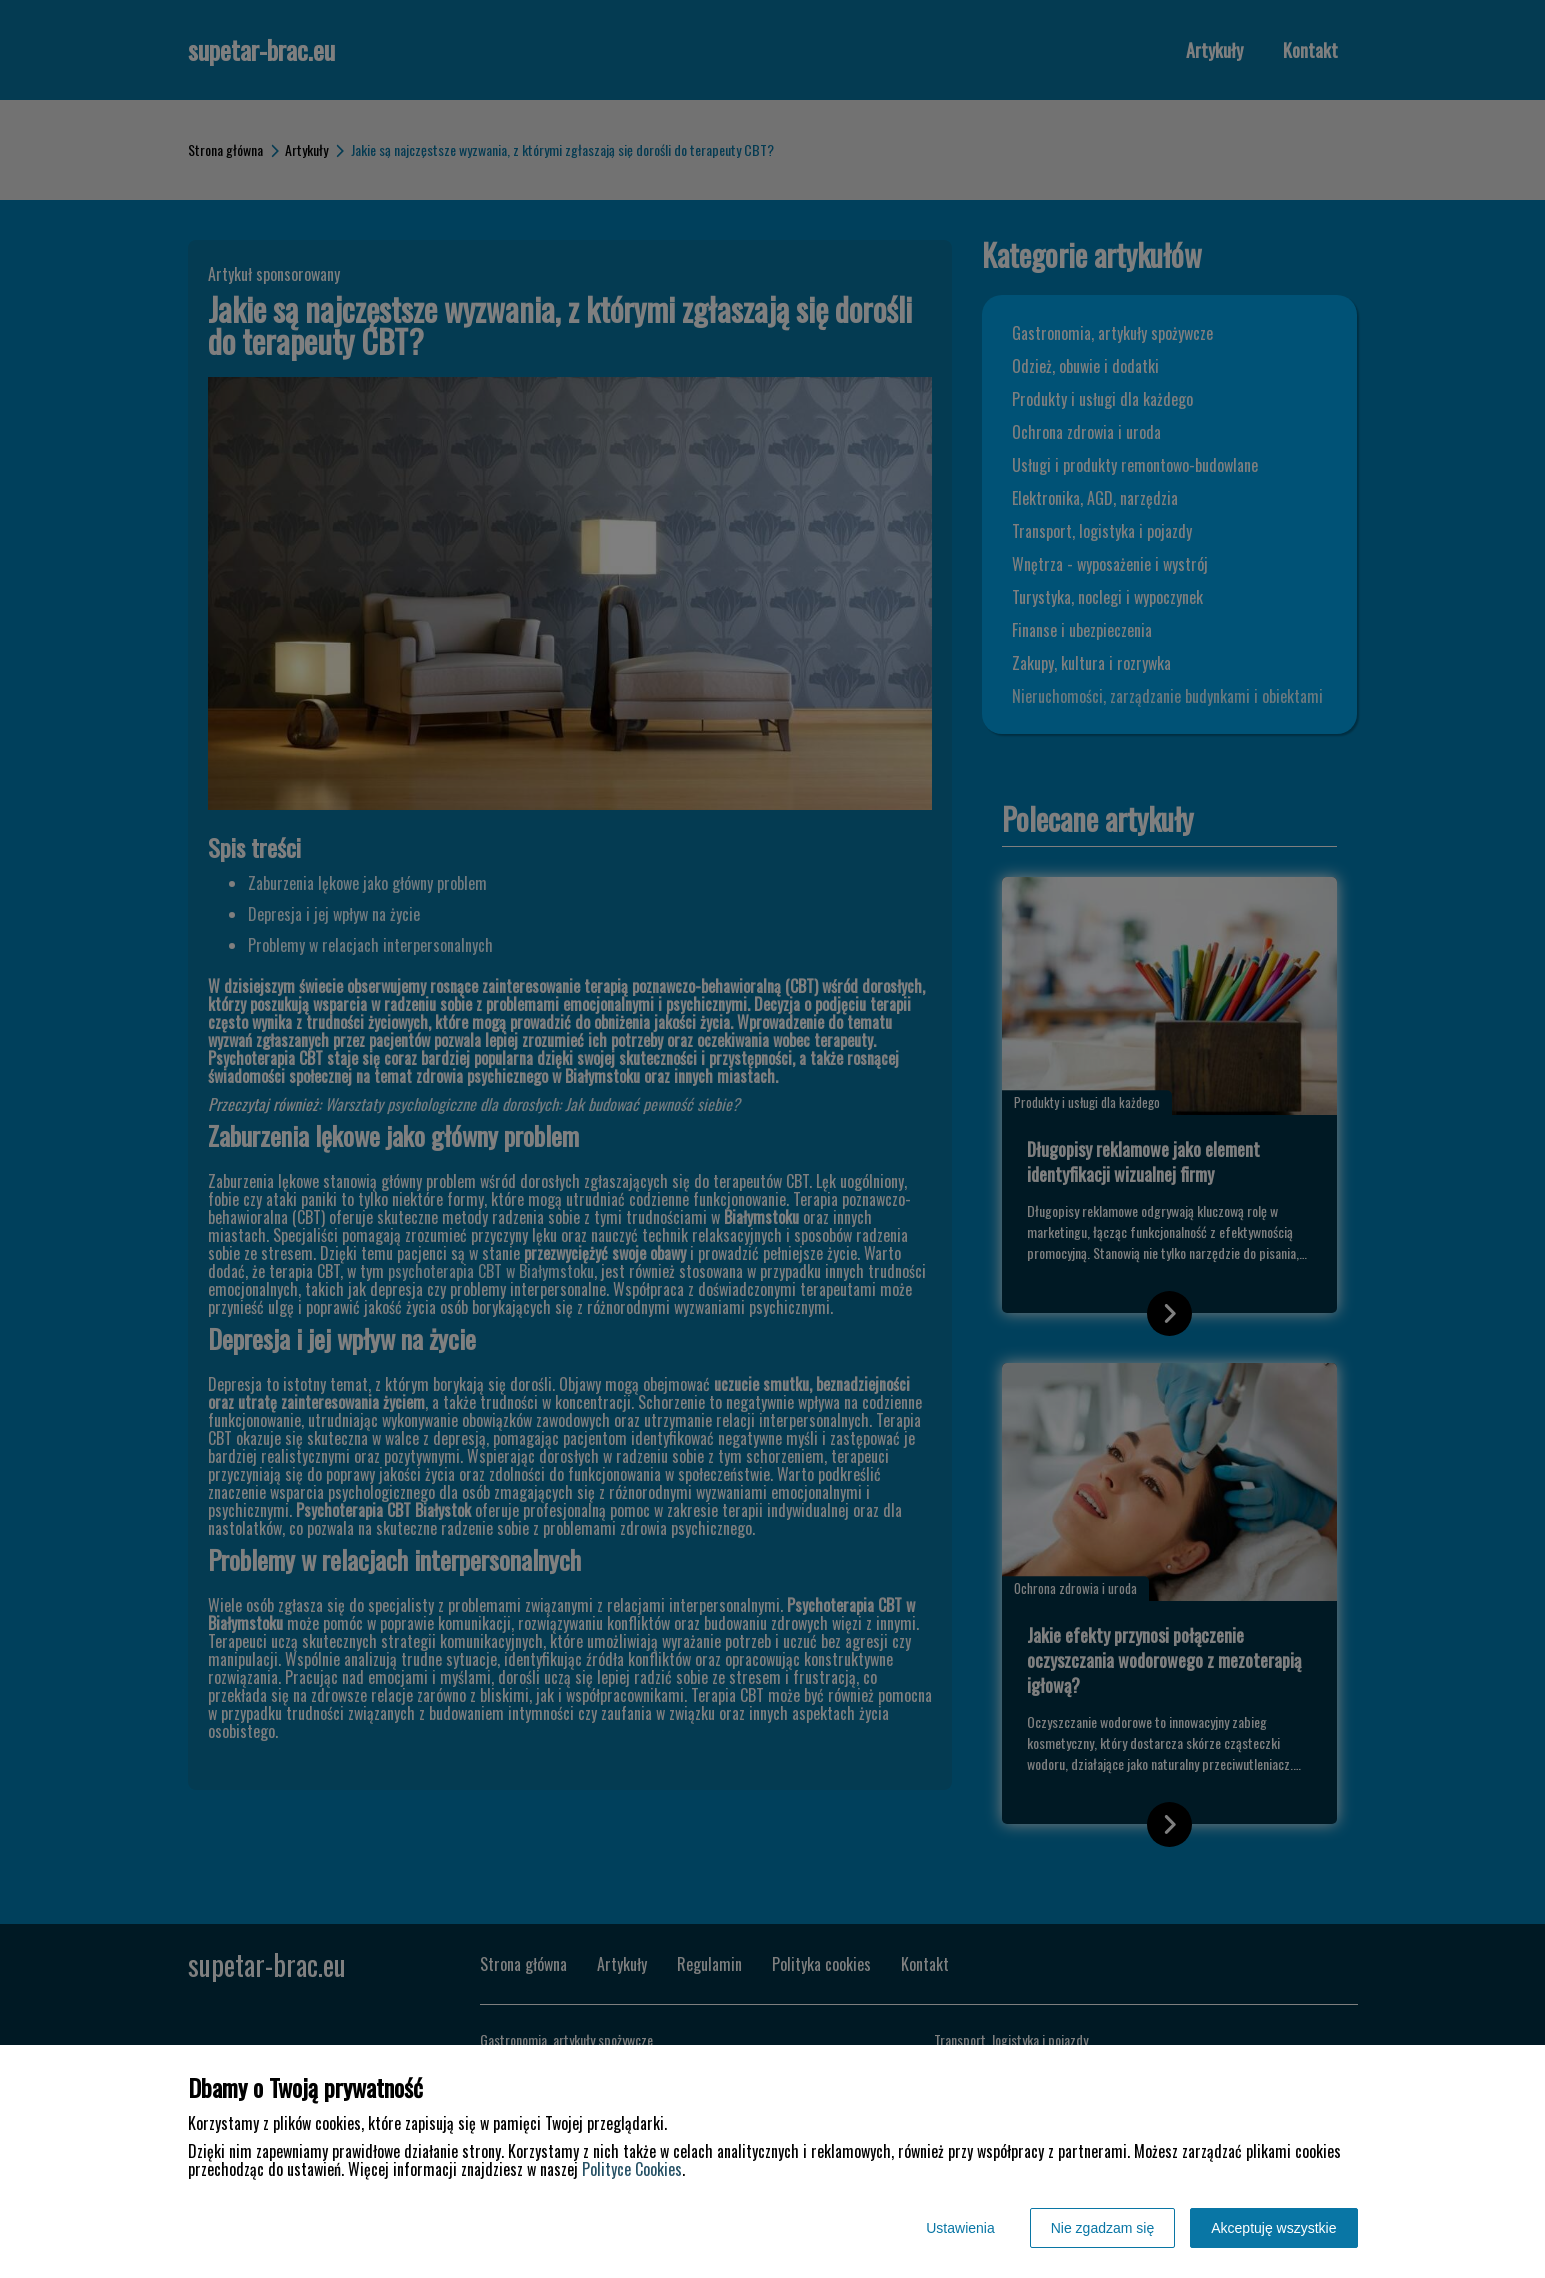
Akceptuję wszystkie (1273, 2228)
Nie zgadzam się (1103, 2228)
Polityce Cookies (632, 2169)
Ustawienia (960, 2228)
